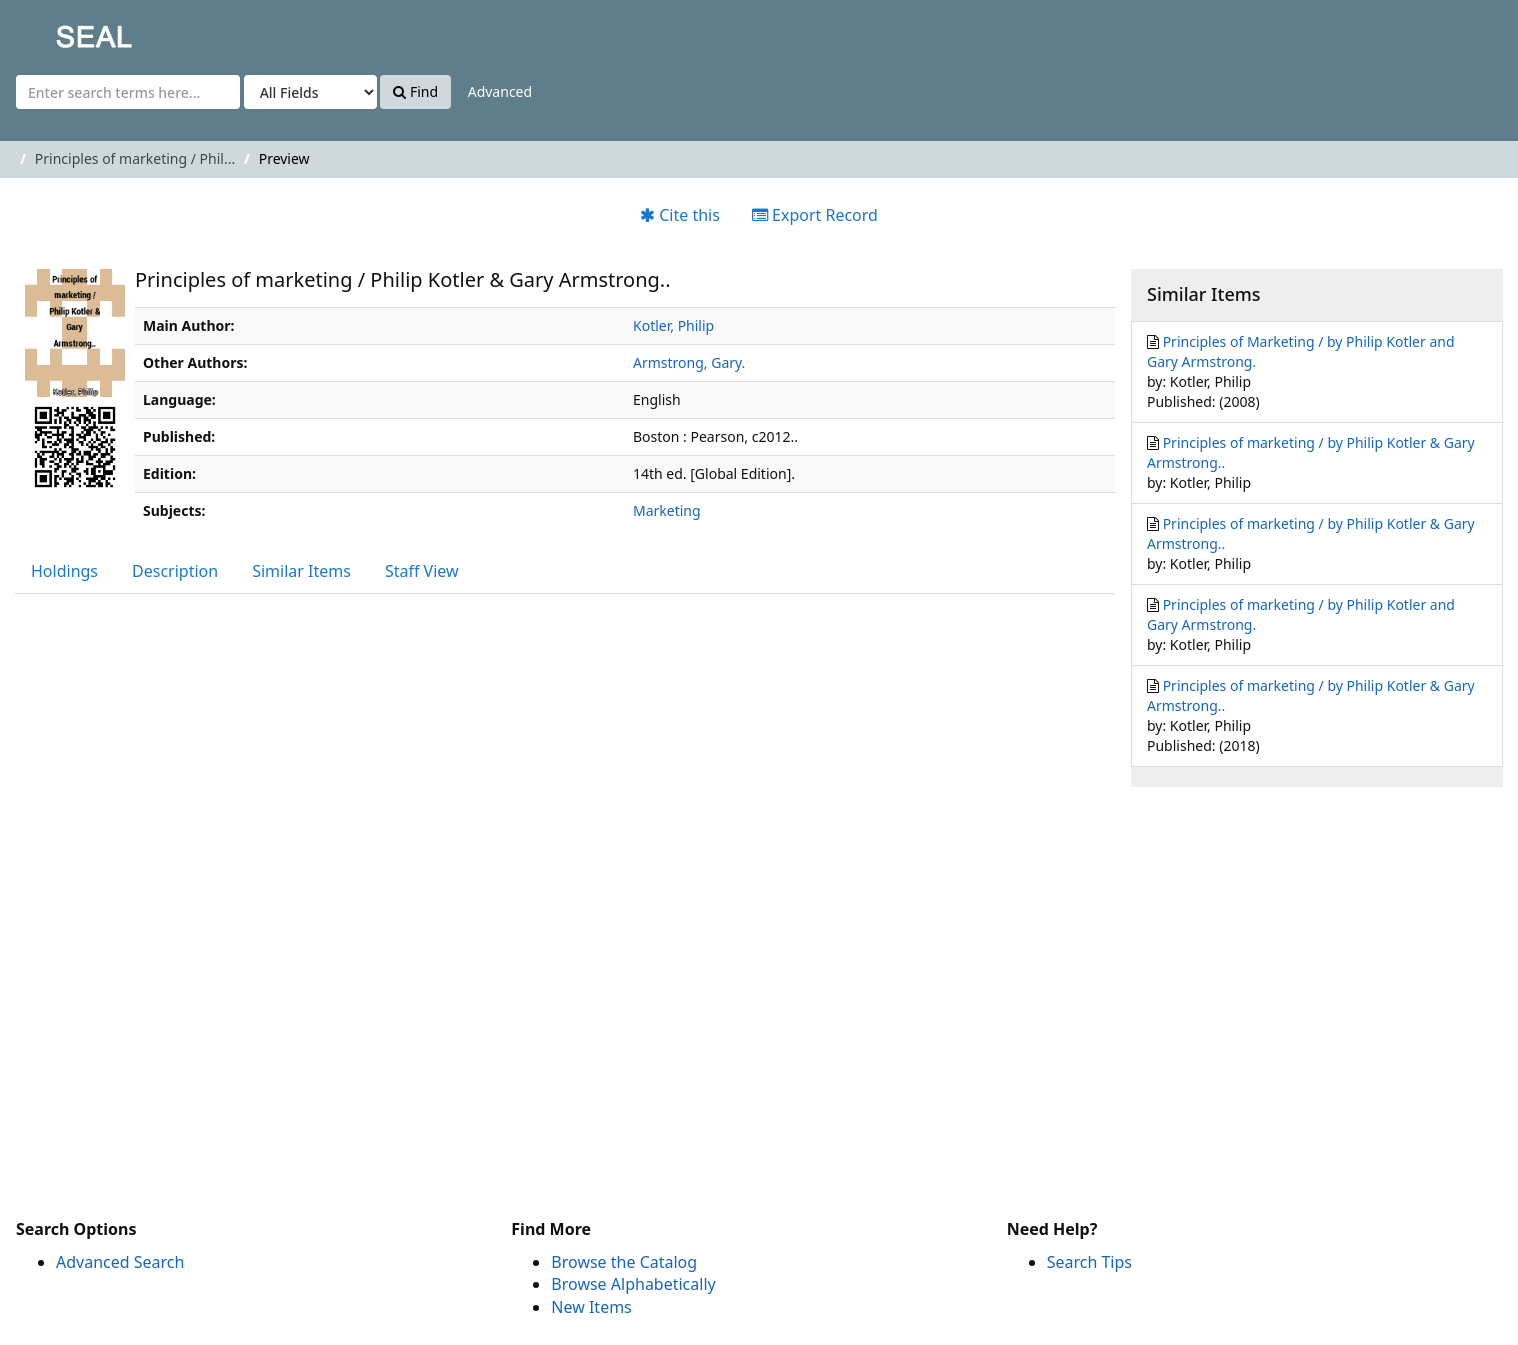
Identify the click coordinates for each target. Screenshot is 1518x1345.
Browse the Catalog (624, 1262)
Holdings (64, 571)
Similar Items (301, 571)
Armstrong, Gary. (689, 362)
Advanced (500, 91)
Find (415, 91)
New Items (591, 1307)
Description (175, 571)
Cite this (680, 215)
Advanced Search (120, 1262)
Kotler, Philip (673, 325)
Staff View (422, 571)
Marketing (667, 510)
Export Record (815, 215)
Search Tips (1089, 1262)
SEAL (54, 30)
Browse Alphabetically (633, 1284)
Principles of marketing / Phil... (135, 158)
